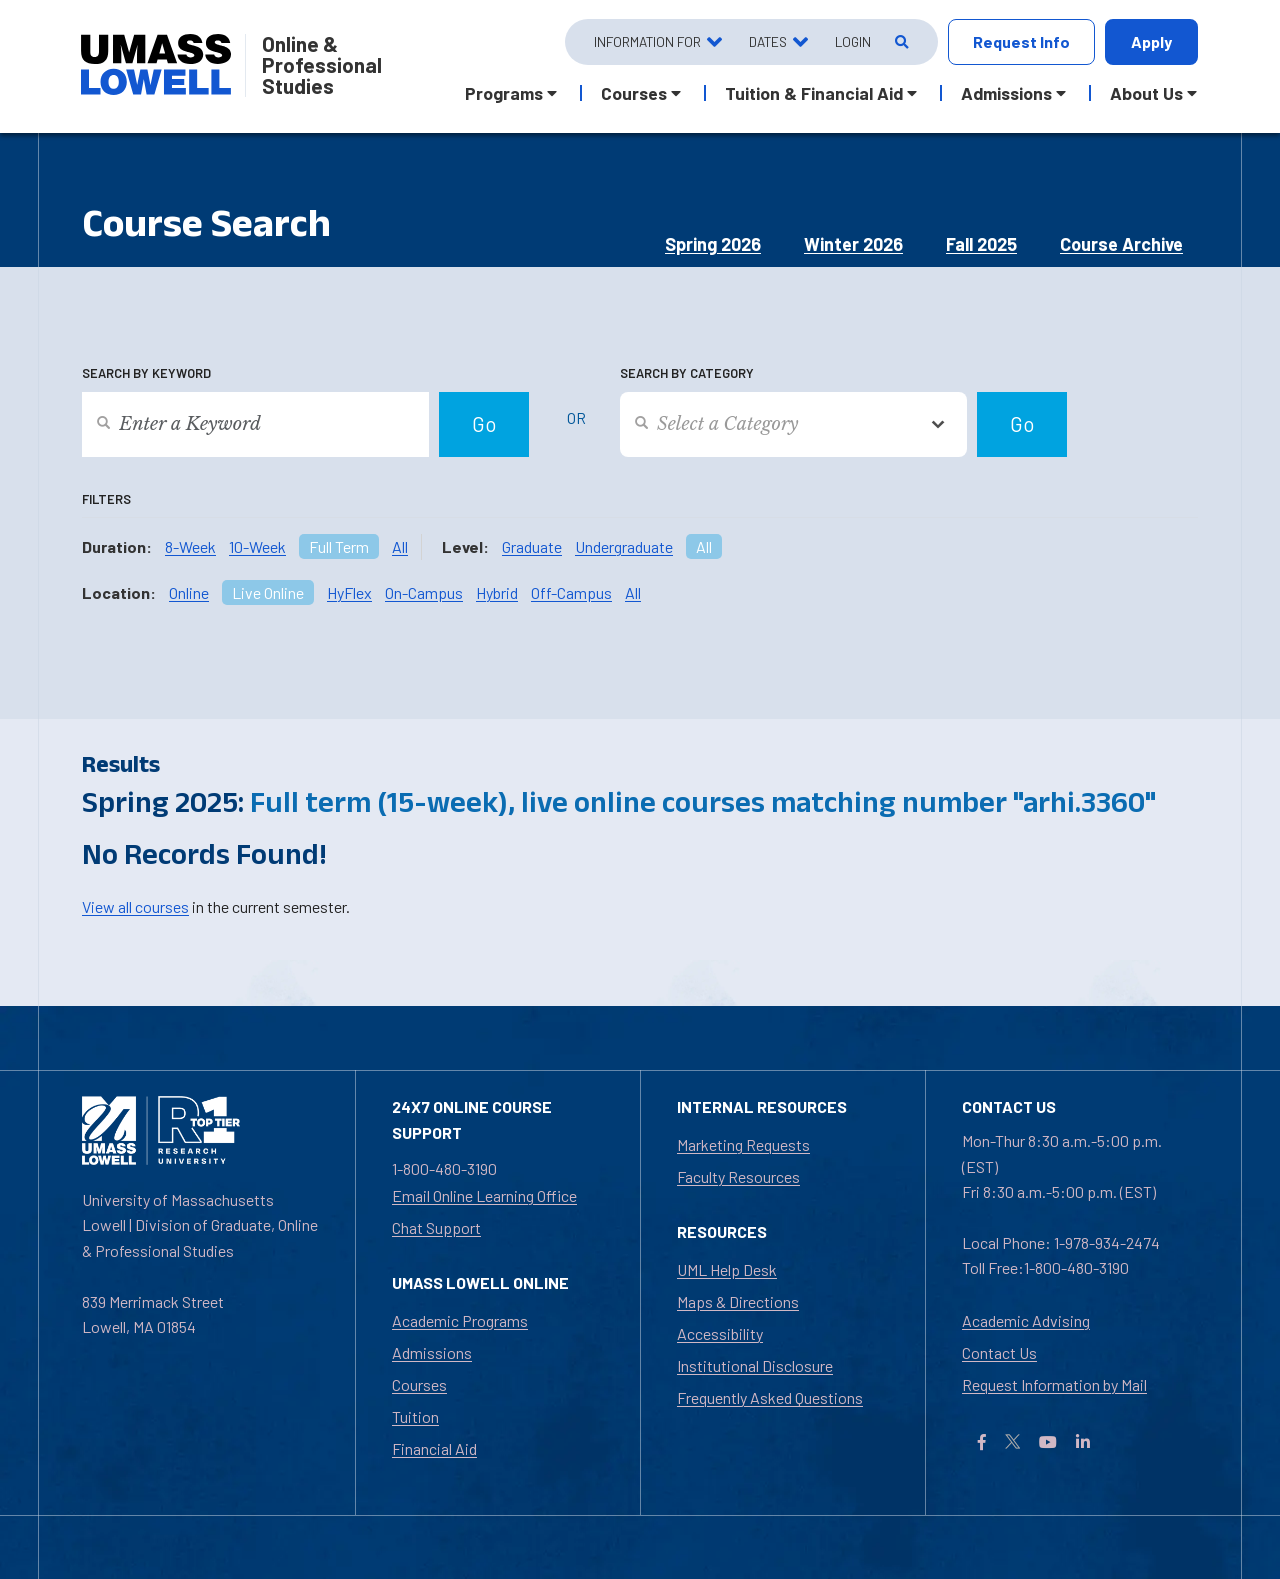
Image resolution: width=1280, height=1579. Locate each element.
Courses (419, 1384)
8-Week (190, 546)
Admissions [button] (1006, 93)
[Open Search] (900, 42)
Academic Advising (1026, 1320)
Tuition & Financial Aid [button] (814, 93)
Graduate (532, 546)
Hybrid (497, 592)
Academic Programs (460, 1320)
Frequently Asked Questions (770, 1397)
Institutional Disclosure (755, 1365)
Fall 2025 (981, 244)
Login (853, 41)
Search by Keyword (146, 373)
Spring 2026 (713, 244)
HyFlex (349, 592)
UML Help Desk (727, 1269)
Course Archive (1121, 244)
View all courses (135, 906)
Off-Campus (571, 592)
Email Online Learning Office (484, 1195)
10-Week (257, 546)
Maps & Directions (738, 1301)
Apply (1151, 41)
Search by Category (687, 373)
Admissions (432, 1352)
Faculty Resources (738, 1176)
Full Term (339, 546)
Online (189, 592)
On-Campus (424, 592)
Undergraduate (624, 546)
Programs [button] (504, 93)
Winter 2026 (853, 244)
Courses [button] (634, 93)
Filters (106, 499)
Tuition (415, 1416)
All (400, 546)
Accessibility (720, 1333)
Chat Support (436, 1227)
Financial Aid (434, 1448)
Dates (768, 41)
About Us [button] (1146, 93)
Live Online (268, 592)
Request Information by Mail (1054, 1384)
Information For (647, 41)
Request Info (1021, 41)
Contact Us (999, 1352)
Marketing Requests (743, 1144)
